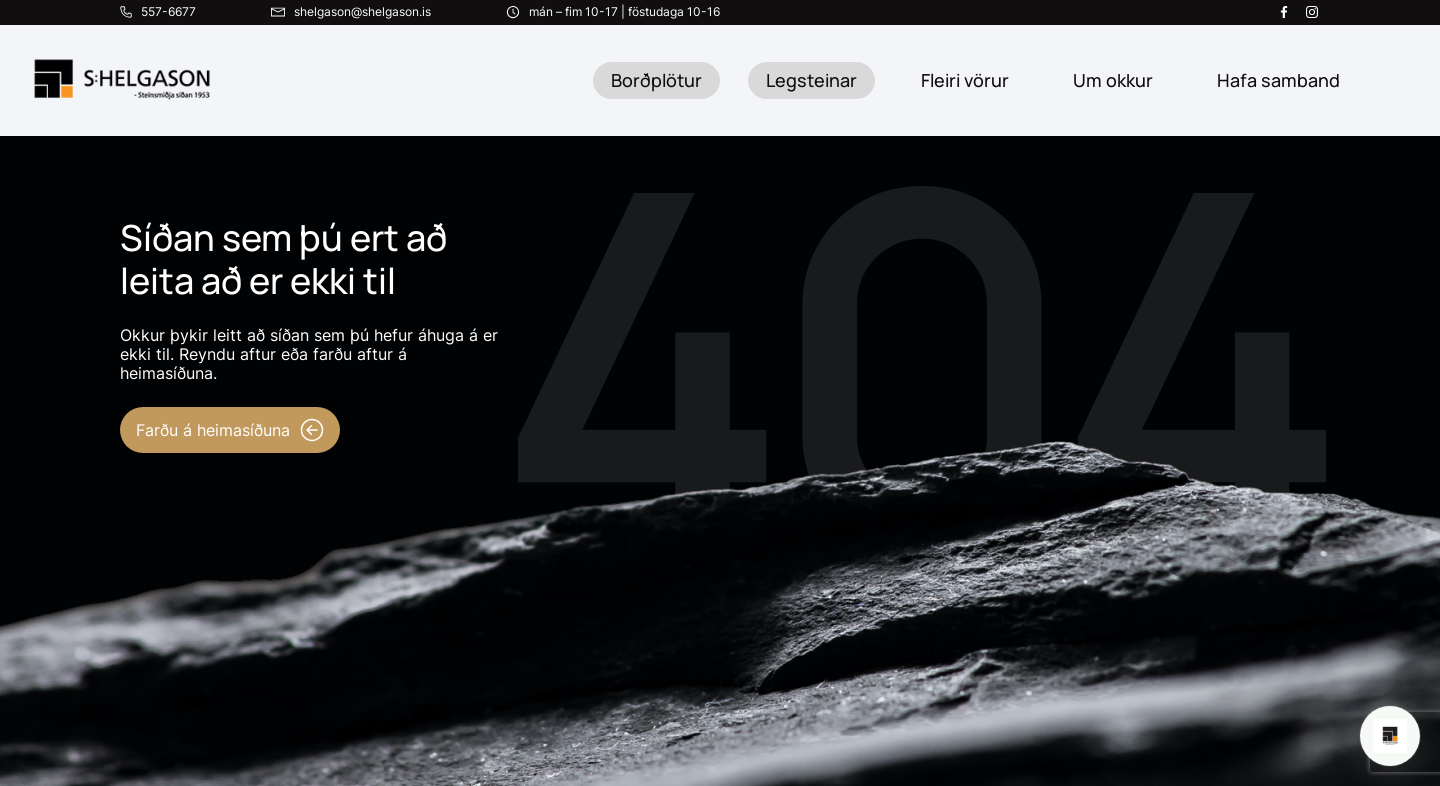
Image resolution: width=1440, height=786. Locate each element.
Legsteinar (811, 80)
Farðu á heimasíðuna (230, 430)
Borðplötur (656, 80)
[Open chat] (1390, 736)
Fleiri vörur (965, 80)
